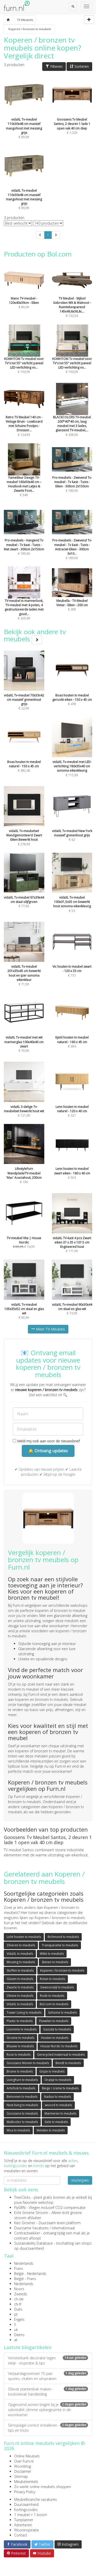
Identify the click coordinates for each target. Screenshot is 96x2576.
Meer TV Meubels (48, 1329)
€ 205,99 (24, 600)
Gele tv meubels (56, 2122)
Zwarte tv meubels (20, 1987)
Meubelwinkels (26, 2481)
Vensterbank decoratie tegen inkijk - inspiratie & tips (48, 2360)
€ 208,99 (72, 416)
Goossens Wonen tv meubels (28, 2063)
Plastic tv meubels (20, 2021)
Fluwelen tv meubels (53, 2021)
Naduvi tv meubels (57, 2096)
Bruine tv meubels (20, 2071)
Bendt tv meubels (68, 2063)
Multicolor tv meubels (22, 2122)
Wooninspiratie (26, 2530)
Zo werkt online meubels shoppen (42, 2486)
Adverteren (23, 2524)
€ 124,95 (24, 416)
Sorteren (79, 66)
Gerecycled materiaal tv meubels (61, 2054)
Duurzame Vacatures (31, 2227)
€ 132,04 (72, 298)
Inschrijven (80, 2180)
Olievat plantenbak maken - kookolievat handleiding (48, 2392)
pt (16, 2314)
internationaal (63, 2227)
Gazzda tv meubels (57, 2029)
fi (15, 2324)
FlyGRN (19, 2207)
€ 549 (24, 477)
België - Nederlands (30, 2273)
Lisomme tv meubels (22, 2029)
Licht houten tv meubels (24, 1937)
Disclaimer (22, 2471)
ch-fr (18, 2304)
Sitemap (21, 2476)
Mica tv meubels (18, 2130)
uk (16, 2329)
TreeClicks (22, 2197)
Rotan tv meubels (52, 1979)
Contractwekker (27, 2233)
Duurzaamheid (26, 2504)
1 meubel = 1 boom (30, 2514)
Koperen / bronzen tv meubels (62, 1970)
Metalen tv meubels (51, 2130)
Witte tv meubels (52, 1953)
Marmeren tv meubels (60, 2113)
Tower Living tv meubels (24, 2012)
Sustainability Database (33, 2243)
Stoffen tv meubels (20, 1970)
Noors (19, 2288)
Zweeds (20, 2294)
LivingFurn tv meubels (22, 2080)
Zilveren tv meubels (21, 1945)
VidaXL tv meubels (20, 1953)
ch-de (19, 2299)
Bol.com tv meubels (54, 2004)
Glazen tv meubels (20, 1979)
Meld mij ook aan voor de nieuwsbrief (46, 1441)
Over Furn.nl (24, 2461)
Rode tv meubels (52, 1996)
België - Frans (25, 2278)
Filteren (54, 66)
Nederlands (23, 2263)
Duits (18, 2309)
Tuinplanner (23, 2519)
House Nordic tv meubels (58, 2046)
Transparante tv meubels (60, 1945)
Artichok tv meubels (21, 2088)
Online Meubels (27, 2456)
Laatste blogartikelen (27, 2347)
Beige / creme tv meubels (60, 2088)
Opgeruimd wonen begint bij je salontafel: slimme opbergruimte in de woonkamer (48, 2409)
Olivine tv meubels (20, 1996)
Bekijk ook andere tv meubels (35, 635)
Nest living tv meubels (22, 2105)
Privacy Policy (24, 2491)
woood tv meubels (58, 2105)
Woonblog (22, 2466)
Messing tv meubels (21, 1962)
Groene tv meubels (20, 2038)
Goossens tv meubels (22, 2113)
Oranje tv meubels (58, 2080)
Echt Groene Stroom (31, 2212)
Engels (19, 2319)
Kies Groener (24, 2222)
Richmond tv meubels (63, 1937)
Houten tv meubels (54, 2038)
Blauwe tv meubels (20, 2046)
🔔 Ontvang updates (48, 1451)
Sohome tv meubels (62, 2012)
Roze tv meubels (18, 2054)
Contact (20, 2535)
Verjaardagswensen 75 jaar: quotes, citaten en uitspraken (48, 2376)
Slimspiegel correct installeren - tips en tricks (48, 2428)
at (15, 2339)
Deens (19, 2334)
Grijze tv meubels (52, 2071)
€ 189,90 (72, 540)
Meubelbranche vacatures (35, 2499)
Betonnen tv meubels (22, 2096)
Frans (18, 2268)
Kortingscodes (26, 2509)
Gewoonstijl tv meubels (57, 1987)
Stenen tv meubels (55, 1962)
